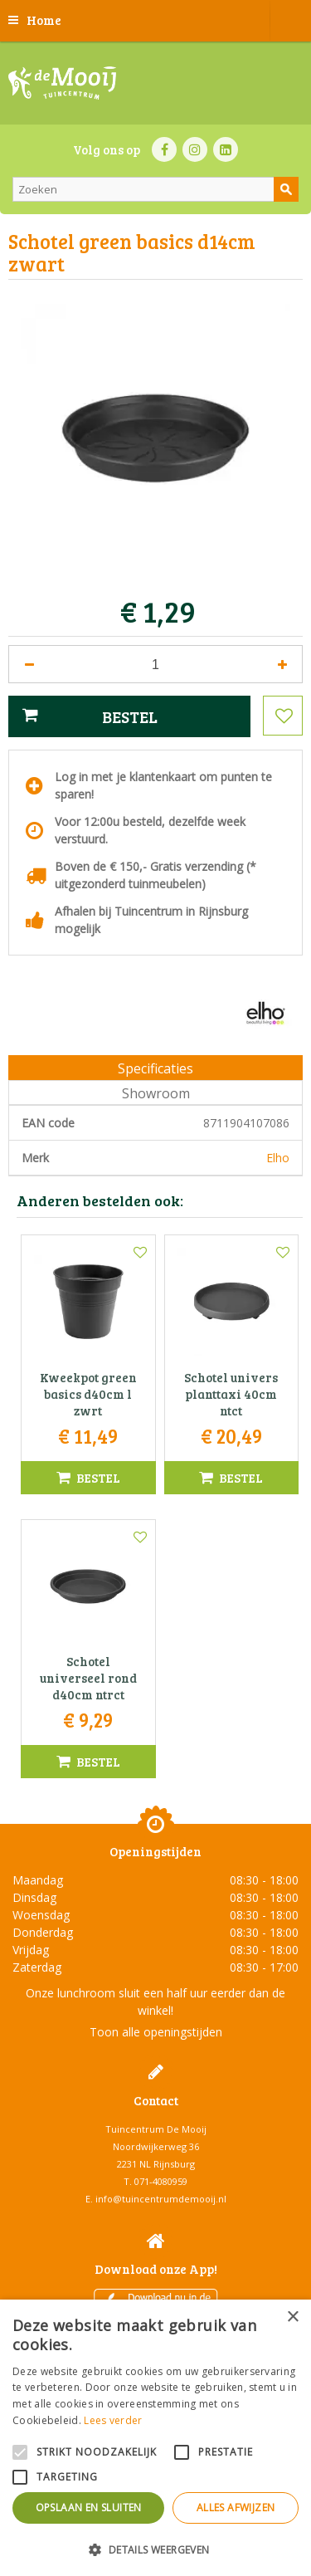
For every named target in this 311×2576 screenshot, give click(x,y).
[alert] (155, 2438)
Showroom (156, 1093)
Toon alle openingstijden (156, 2032)
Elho (277, 1158)
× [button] (292, 2317)
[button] (155, 2549)
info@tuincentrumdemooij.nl (160, 2198)
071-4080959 (160, 2181)
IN (194, 149)
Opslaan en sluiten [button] (89, 2507)
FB (164, 149)
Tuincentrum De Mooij (156, 2129)
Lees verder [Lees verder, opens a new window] (113, 2420)
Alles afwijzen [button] (236, 2507)
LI (225, 149)
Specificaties (155, 1068)
